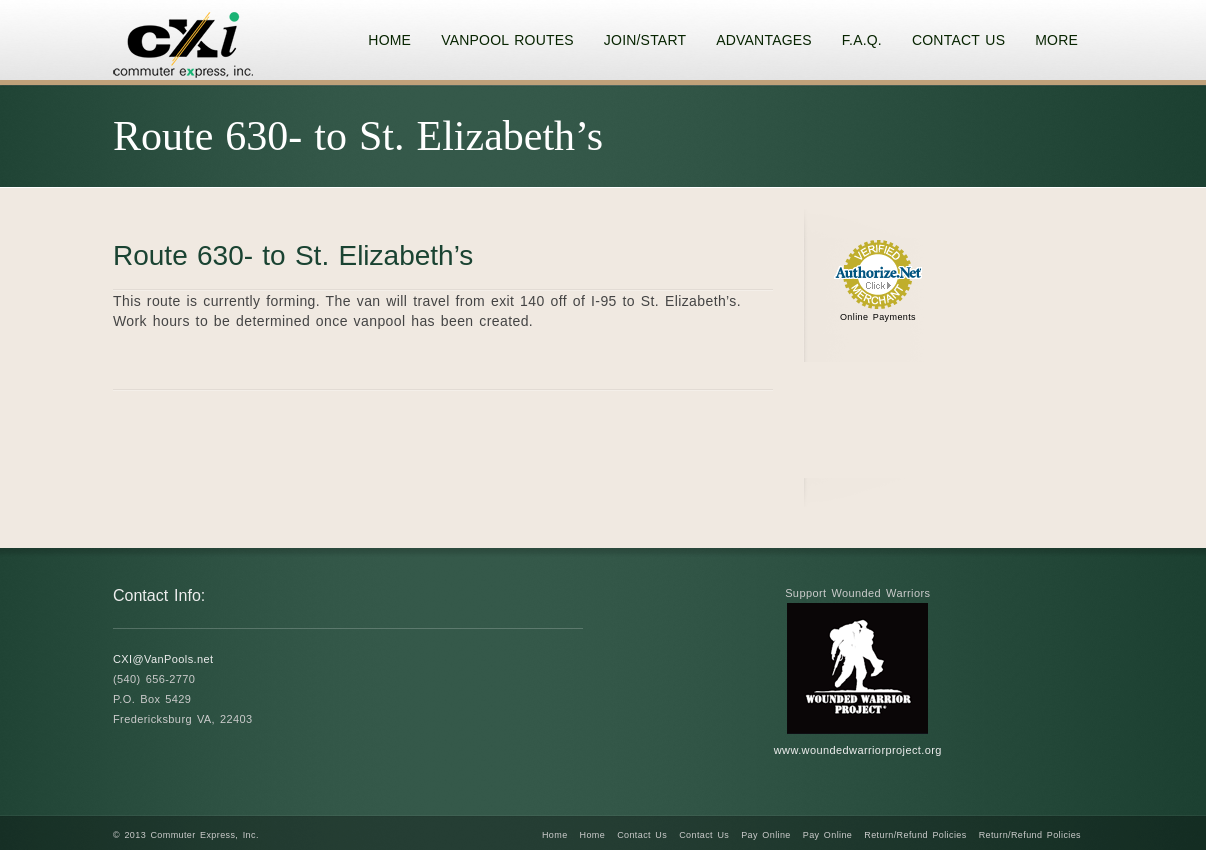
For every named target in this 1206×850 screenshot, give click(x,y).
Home (555, 835)
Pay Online (766, 835)
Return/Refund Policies (915, 835)
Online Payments (878, 317)
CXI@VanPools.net (163, 659)
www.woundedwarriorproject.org (858, 750)
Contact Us (642, 835)
